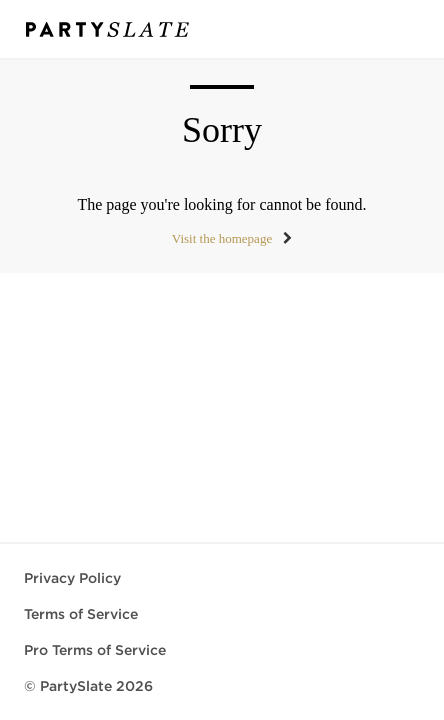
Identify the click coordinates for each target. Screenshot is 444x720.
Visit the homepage (222, 238)
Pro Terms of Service (95, 650)
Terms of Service (81, 614)
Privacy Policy (72, 578)
